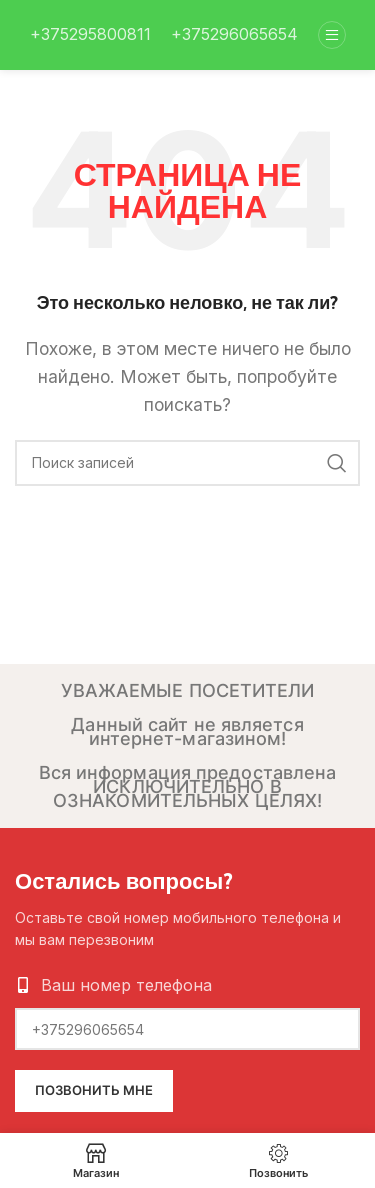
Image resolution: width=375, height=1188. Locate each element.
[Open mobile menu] (332, 35)
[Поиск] (187, 463)
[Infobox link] (90, 35)
